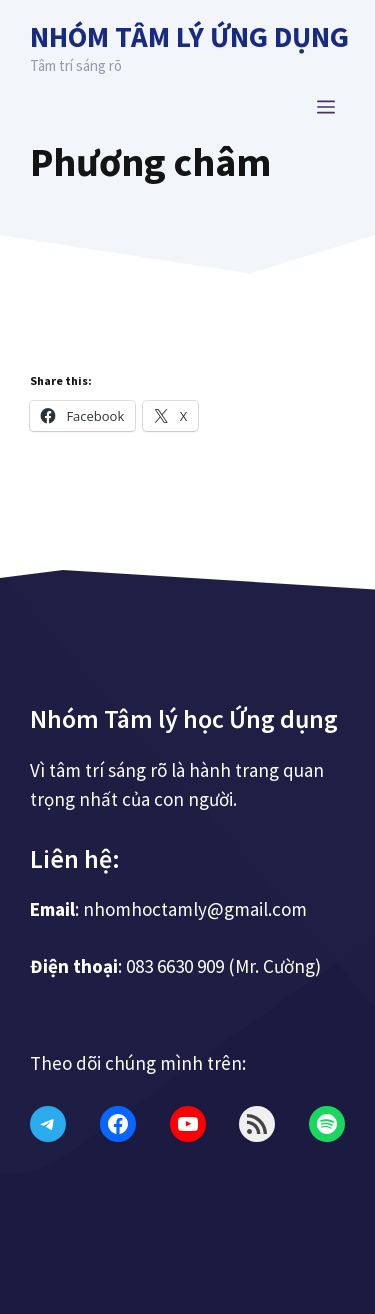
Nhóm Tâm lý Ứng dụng (189, 36)
